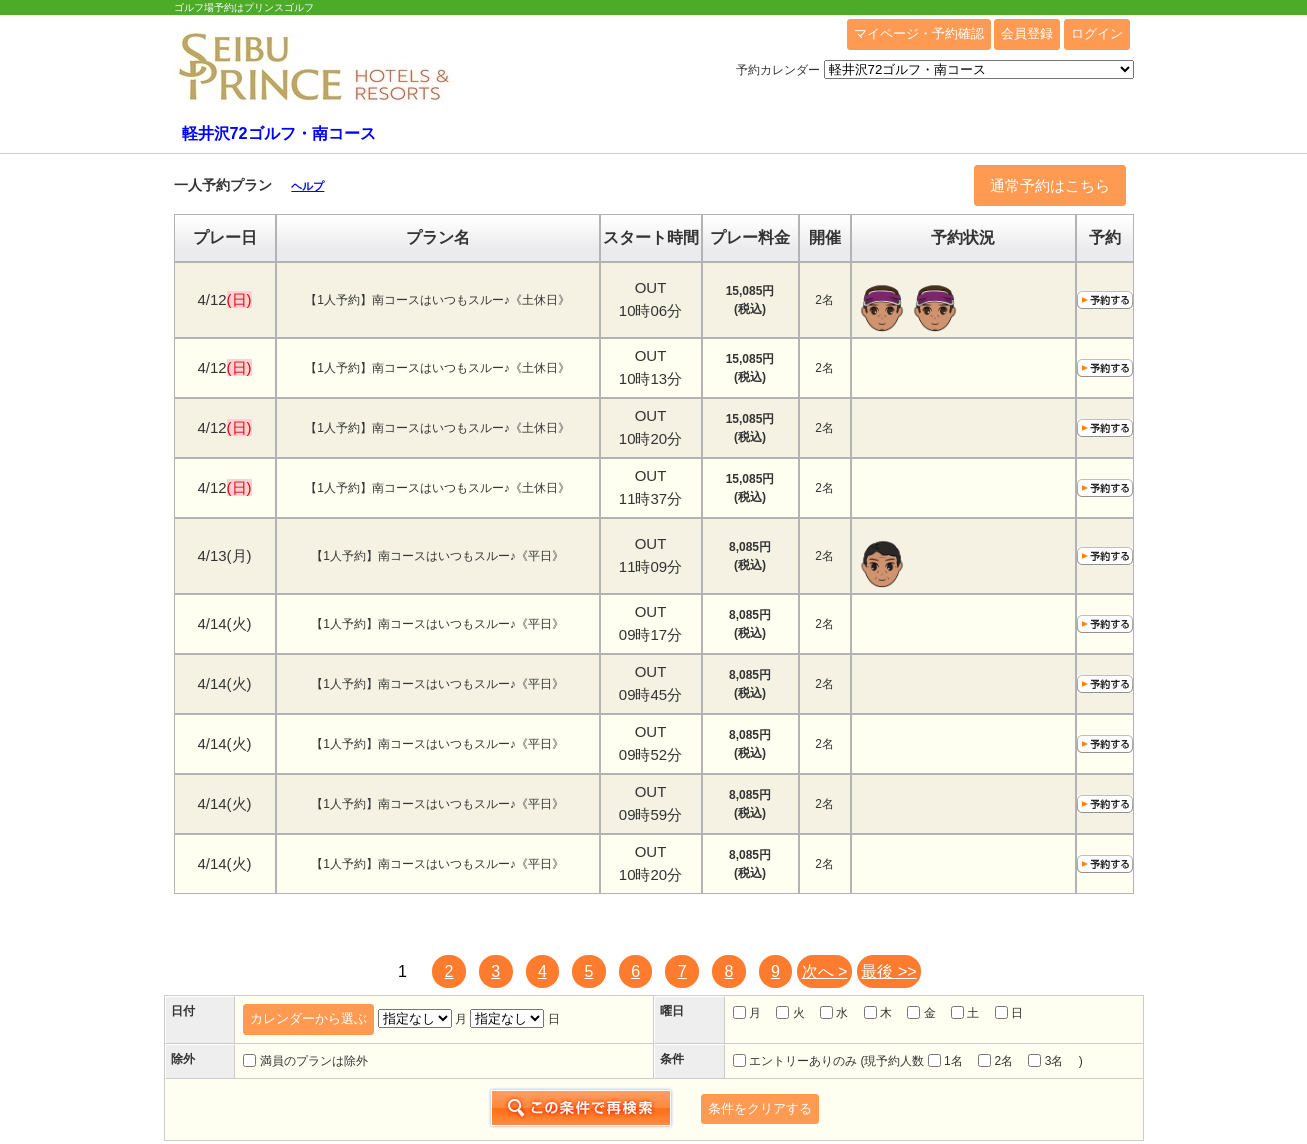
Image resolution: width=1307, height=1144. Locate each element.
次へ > (825, 971)
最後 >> (888, 971)
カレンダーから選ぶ (308, 1018)
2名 (995, 1061)
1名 (945, 1061)
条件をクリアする (760, 1108)
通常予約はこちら (1050, 185)
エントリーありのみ (795, 1061)
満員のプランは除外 (305, 1061)
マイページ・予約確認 (919, 33)
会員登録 (1027, 33)
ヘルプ (307, 186)
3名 (1045, 1061)
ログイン (1097, 33)
